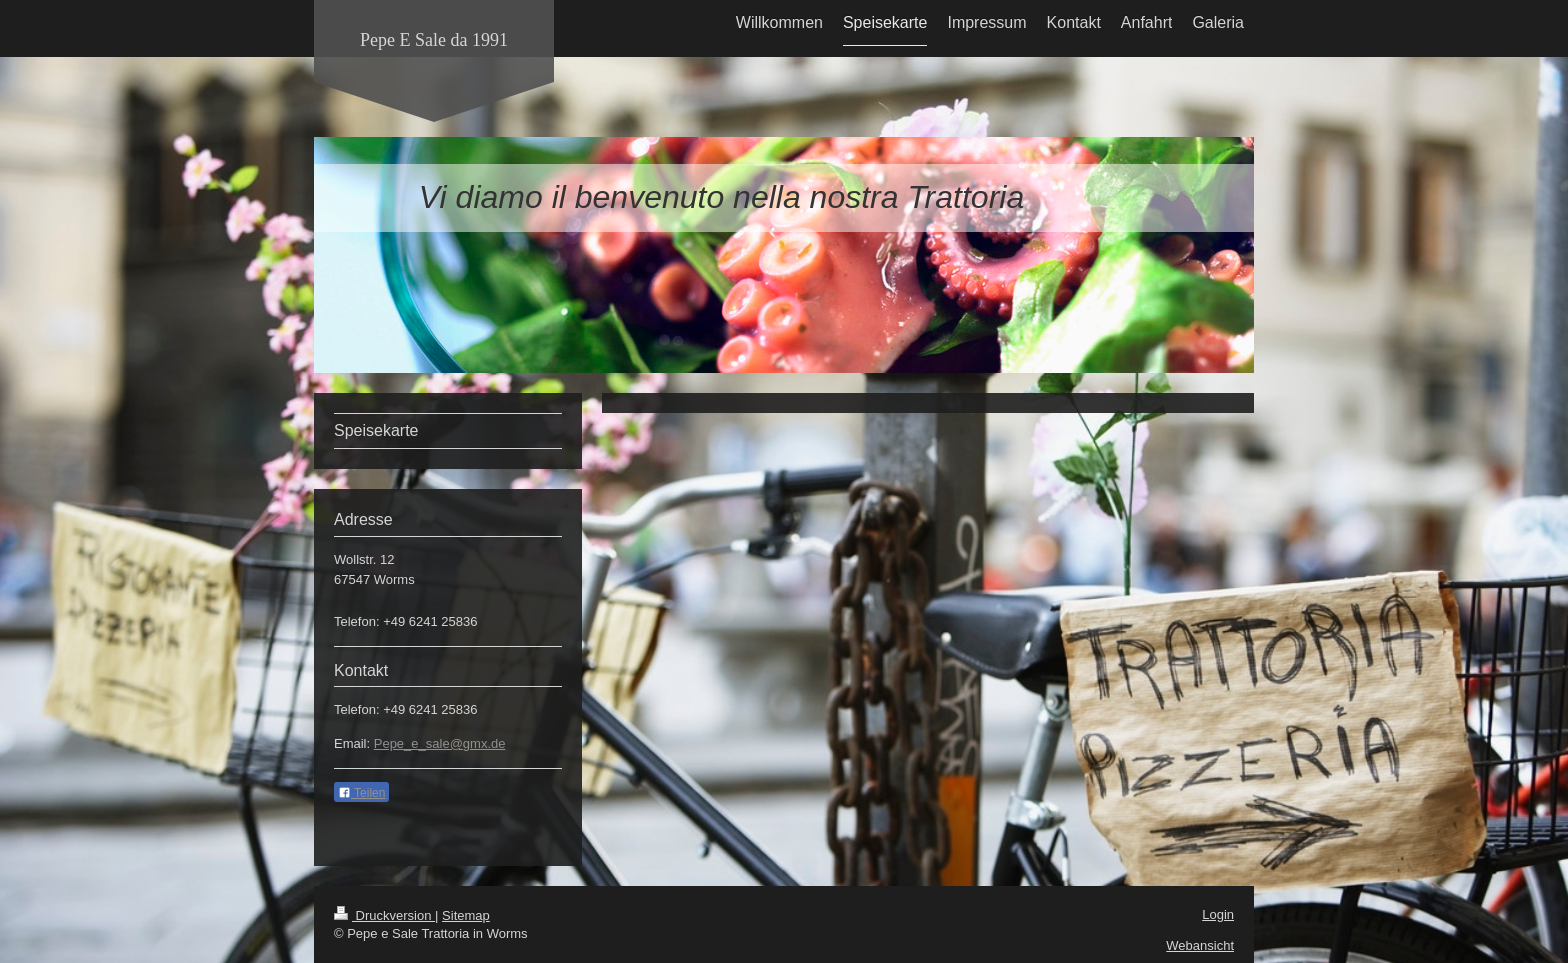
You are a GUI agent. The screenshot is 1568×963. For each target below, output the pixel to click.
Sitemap (466, 915)
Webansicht (1200, 945)
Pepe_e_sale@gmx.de (440, 743)
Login (1218, 914)
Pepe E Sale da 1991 (434, 40)
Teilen (361, 793)
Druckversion (384, 915)
